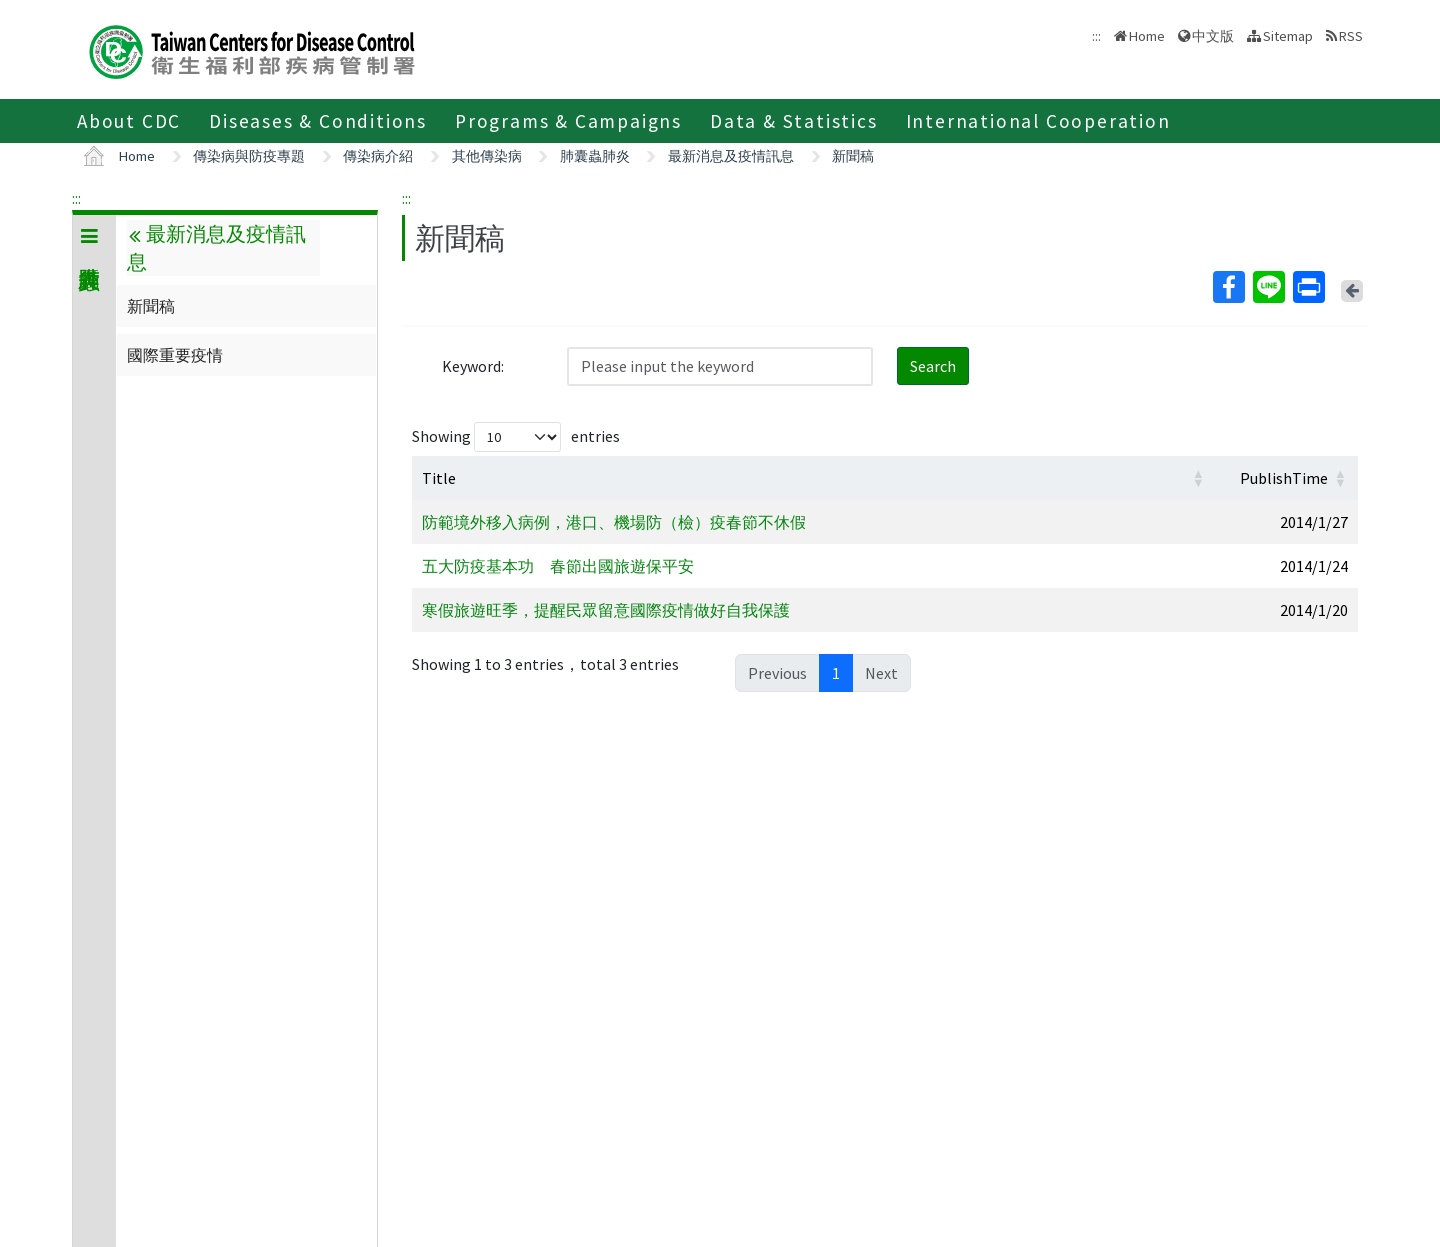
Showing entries (516, 437)
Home (1147, 36)
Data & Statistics (794, 121)
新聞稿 (853, 156)
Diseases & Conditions (318, 121)
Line (1268, 287)
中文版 (1213, 36)
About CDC (129, 121)
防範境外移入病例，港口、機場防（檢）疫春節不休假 (614, 522)
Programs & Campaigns (568, 121)
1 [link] (836, 673)
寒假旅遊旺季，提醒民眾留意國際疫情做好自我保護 (606, 610)
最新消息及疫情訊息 (731, 156)
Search (933, 366)
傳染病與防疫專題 (249, 156)
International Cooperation (1038, 121)
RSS (1351, 36)
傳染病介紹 (378, 156)
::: (76, 198)
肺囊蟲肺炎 (595, 156)
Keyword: (473, 366)
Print (1308, 287)
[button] (1198, 478)
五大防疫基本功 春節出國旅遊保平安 (558, 566)
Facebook (1228, 287)
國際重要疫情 (175, 355)
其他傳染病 (487, 156)
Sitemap (1288, 36)
